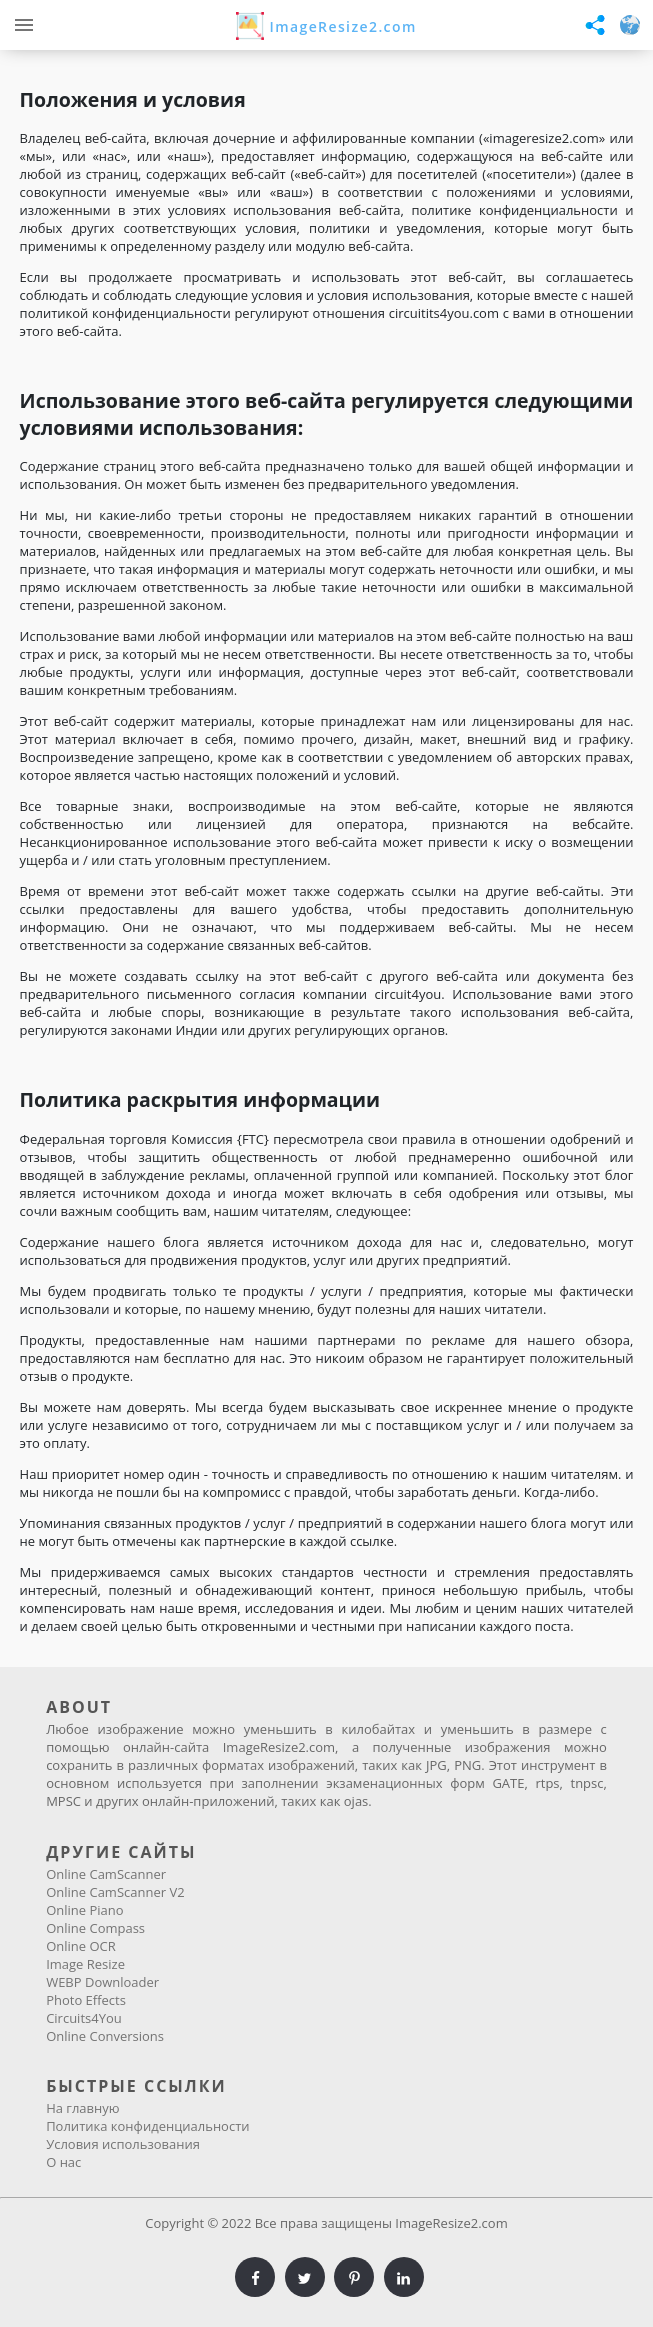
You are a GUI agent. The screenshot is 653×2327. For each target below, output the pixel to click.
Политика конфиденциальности (147, 2126)
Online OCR (81, 1946)
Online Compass (95, 1928)
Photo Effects (86, 2000)
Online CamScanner (106, 1874)
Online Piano (84, 1910)
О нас (63, 2162)
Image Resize (85, 1964)
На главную (82, 2108)
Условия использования (123, 2144)
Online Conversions (105, 2036)
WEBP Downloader (102, 1982)
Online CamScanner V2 (115, 1892)
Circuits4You (84, 2018)
